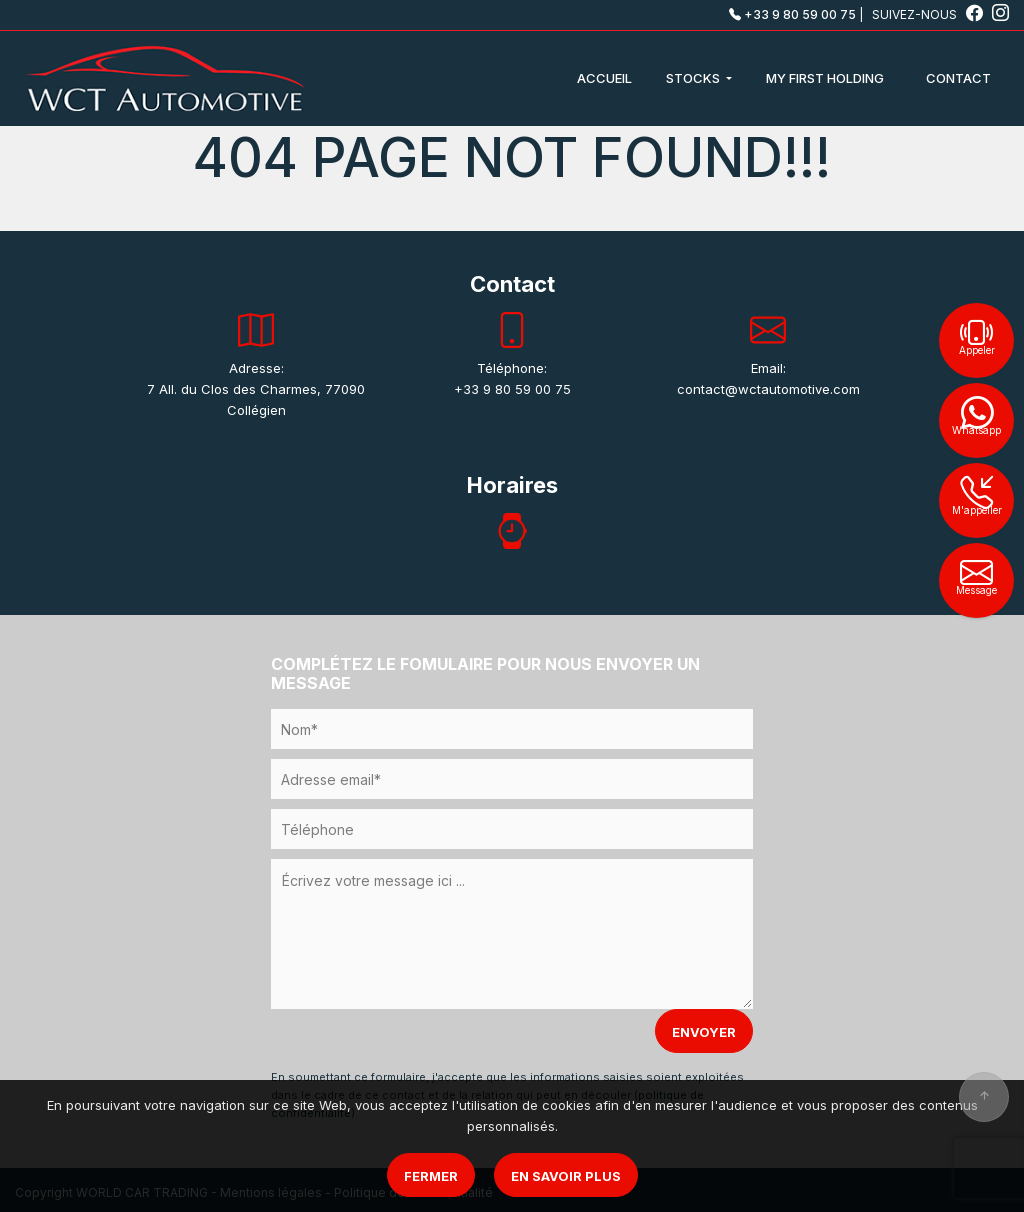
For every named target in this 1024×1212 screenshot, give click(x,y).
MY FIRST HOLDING (825, 78)
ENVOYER (704, 1032)
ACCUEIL (604, 78)
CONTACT (958, 78)
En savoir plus (566, 1176)
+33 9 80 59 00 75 (792, 14)
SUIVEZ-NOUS (929, 14)
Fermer (431, 1176)
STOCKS (694, 78)
